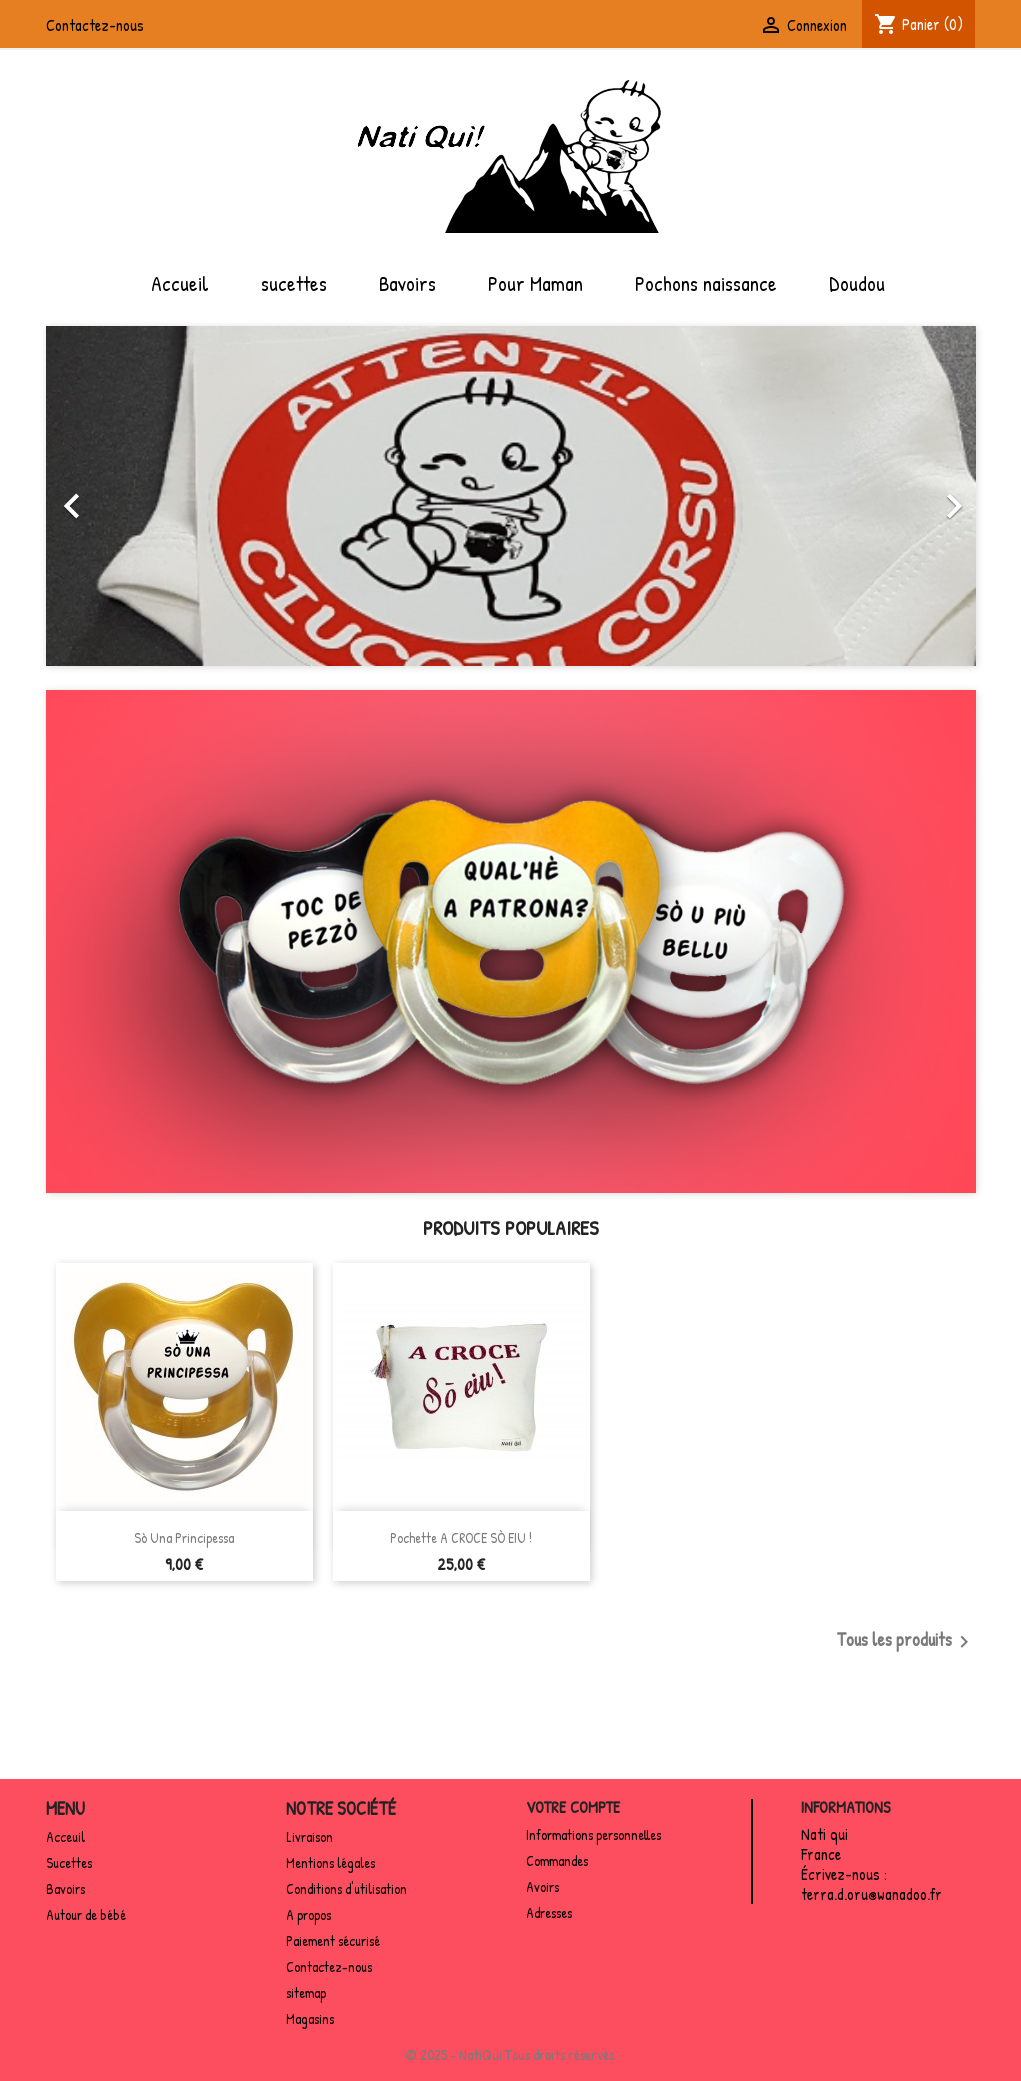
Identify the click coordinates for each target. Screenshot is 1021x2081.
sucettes (294, 283)
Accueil (180, 283)
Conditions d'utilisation (346, 1888)
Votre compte (573, 1807)
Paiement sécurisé (333, 1940)
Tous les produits (906, 1642)
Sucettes (69, 1862)
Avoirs (542, 1886)
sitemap (306, 1992)
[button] (116, 496)
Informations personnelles (593, 1834)
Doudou (857, 283)
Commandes (557, 1860)
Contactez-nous (95, 25)
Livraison (309, 1836)
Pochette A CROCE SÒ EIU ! (461, 1537)
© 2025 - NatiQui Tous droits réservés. (511, 2054)
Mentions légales (330, 1862)
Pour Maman (535, 283)
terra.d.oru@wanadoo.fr (871, 1894)
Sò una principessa (184, 1537)
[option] (511, 496)
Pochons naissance (706, 283)
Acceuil (65, 1836)
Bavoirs (407, 283)
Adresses (549, 1912)
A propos (308, 1914)
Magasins (310, 2018)
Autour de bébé (86, 1914)
